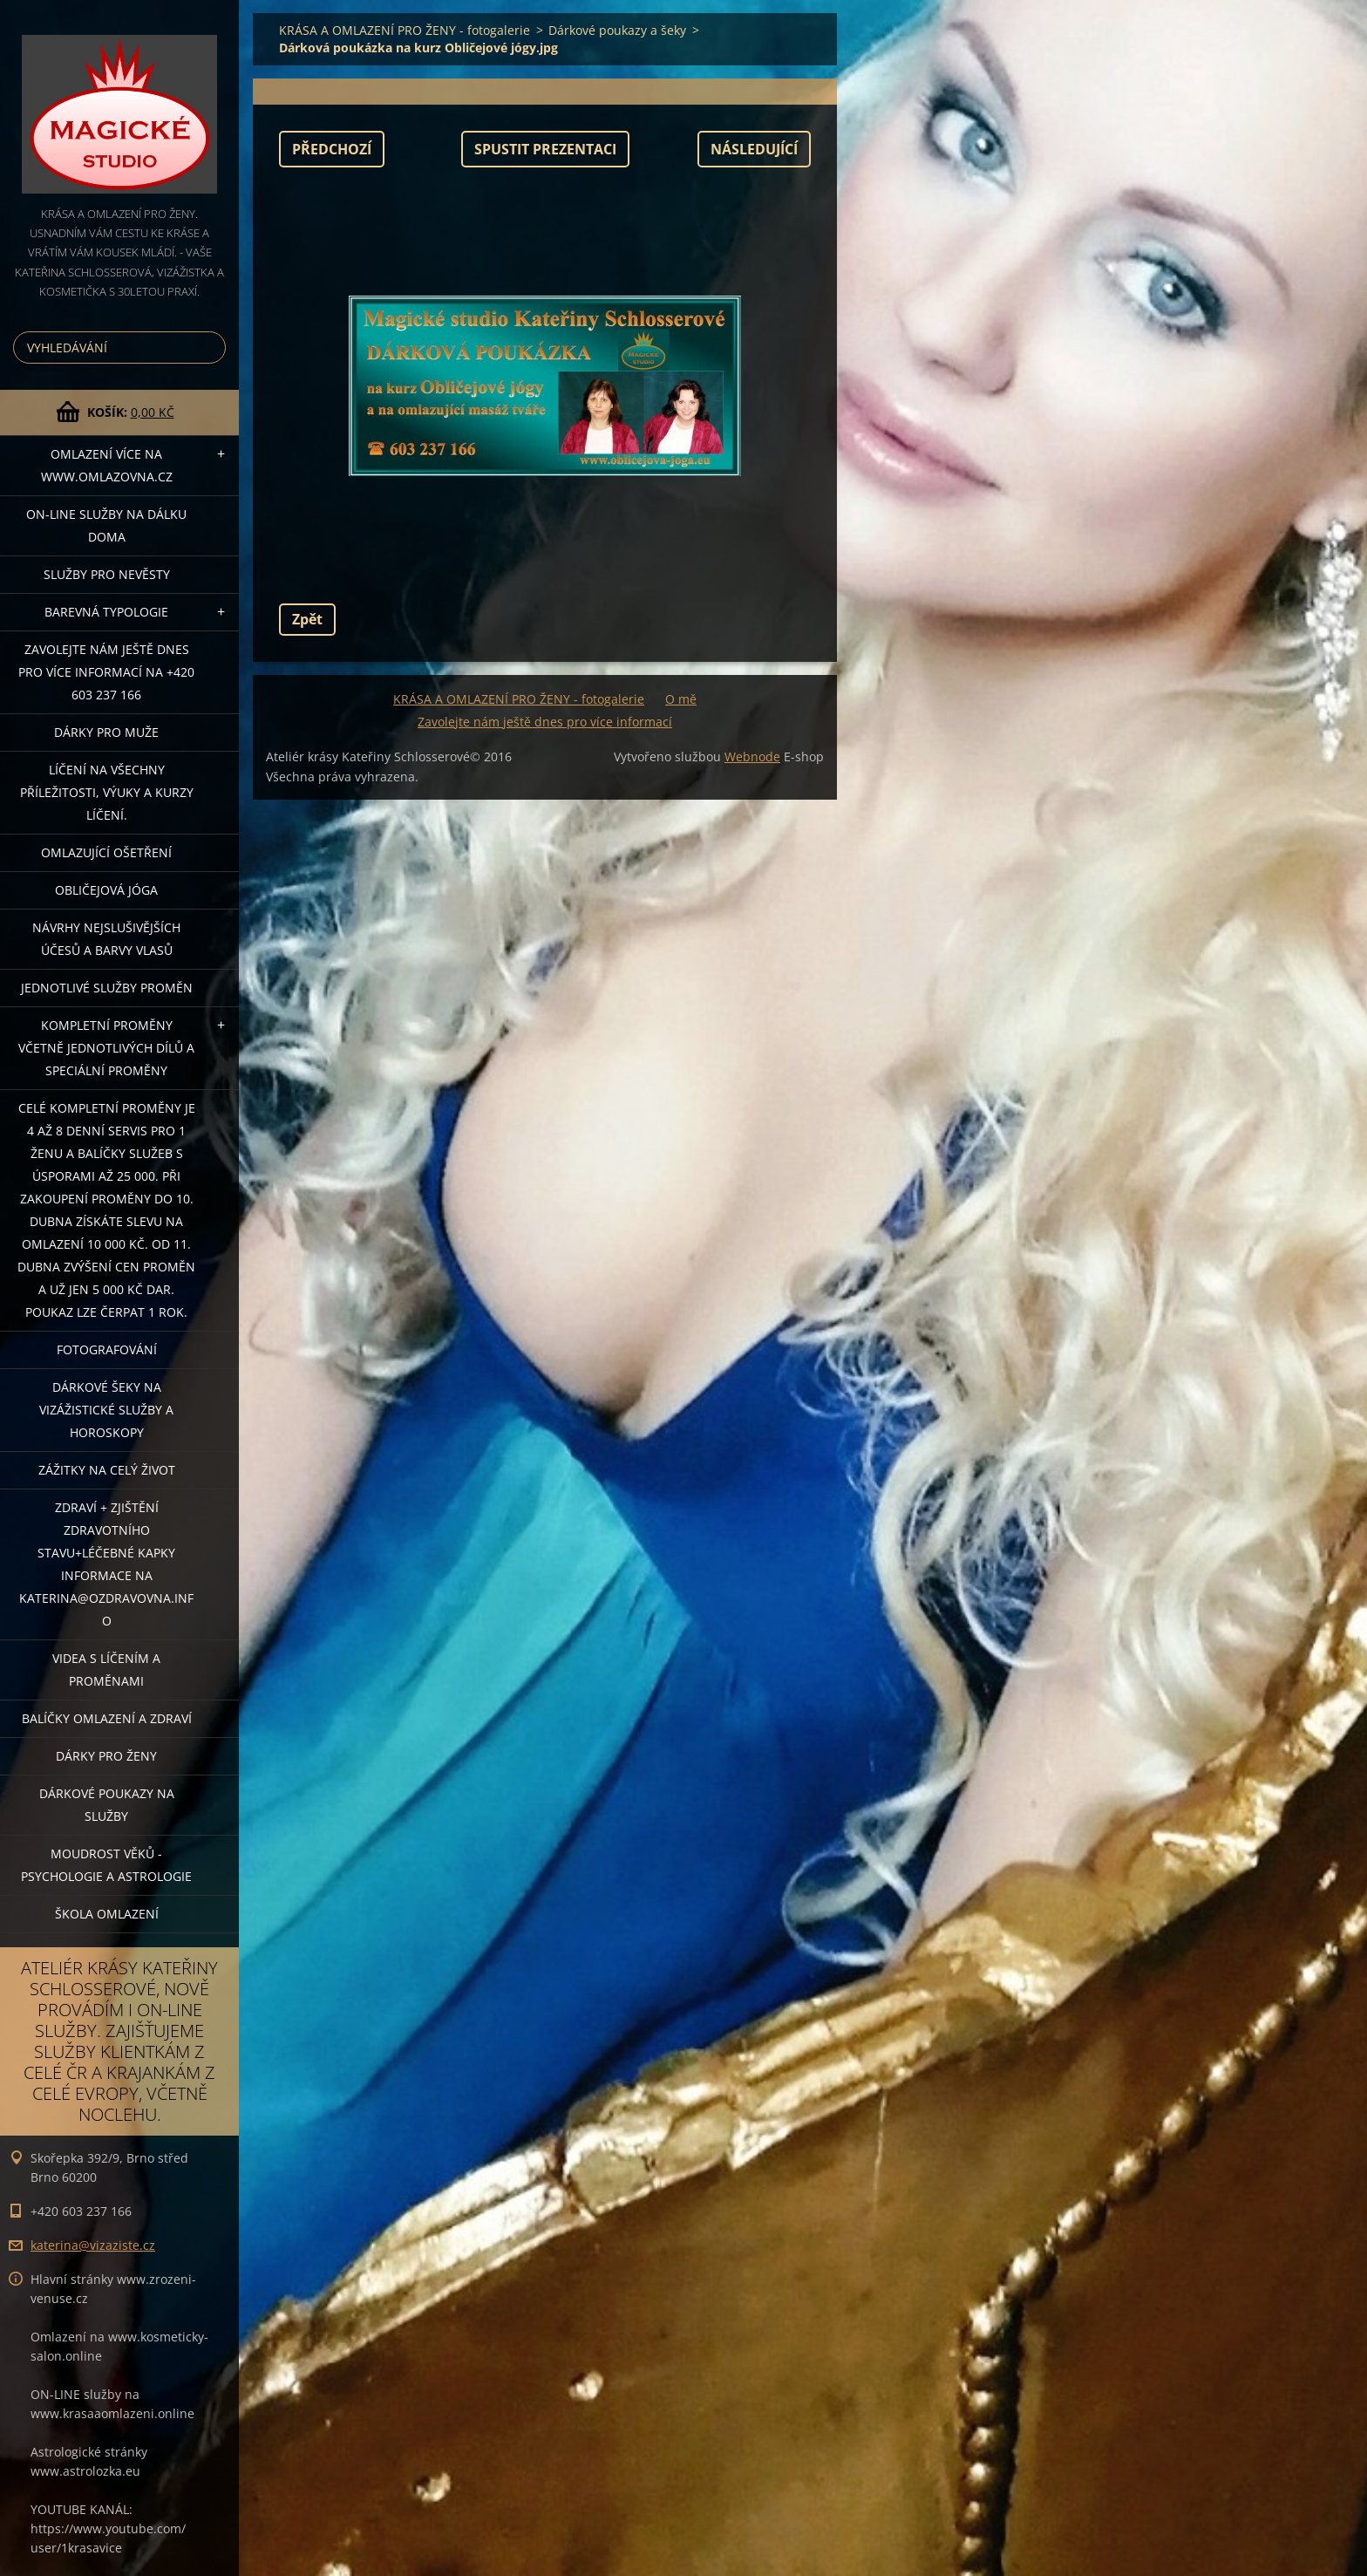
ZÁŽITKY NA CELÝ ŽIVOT (106, 1470)
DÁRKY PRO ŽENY (106, 1756)
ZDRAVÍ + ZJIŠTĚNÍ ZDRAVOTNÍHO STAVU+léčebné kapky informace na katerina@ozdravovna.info (106, 1564)
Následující (754, 149)
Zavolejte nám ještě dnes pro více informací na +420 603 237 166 (106, 672)
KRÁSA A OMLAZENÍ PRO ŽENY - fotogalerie (404, 30)
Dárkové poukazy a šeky (617, 30)
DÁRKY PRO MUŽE (106, 732)
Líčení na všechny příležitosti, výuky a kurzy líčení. (107, 792)
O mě (681, 699)
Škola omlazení (107, 1913)
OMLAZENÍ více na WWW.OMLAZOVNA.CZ (107, 465)
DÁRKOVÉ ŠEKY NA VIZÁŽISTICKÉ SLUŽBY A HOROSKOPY (106, 1410)
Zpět (307, 619)
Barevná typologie (106, 611)
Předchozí (331, 149)
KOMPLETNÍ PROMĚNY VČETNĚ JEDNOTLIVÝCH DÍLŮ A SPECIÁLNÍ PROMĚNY (106, 1048)
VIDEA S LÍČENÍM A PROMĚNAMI (106, 1669)
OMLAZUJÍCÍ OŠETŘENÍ (106, 852)
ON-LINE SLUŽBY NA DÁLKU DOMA (106, 525)
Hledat (209, 347)
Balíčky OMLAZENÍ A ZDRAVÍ (107, 1718)
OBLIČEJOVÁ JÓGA (106, 890)
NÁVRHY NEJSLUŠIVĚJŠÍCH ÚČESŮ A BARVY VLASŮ (106, 938)
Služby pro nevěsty (107, 574)
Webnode (752, 756)
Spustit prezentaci (545, 149)
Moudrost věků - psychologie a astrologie (106, 1864)
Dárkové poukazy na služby (106, 1804)
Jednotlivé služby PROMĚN (107, 987)
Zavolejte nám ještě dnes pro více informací (545, 721)
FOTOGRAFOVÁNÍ (107, 1349)
